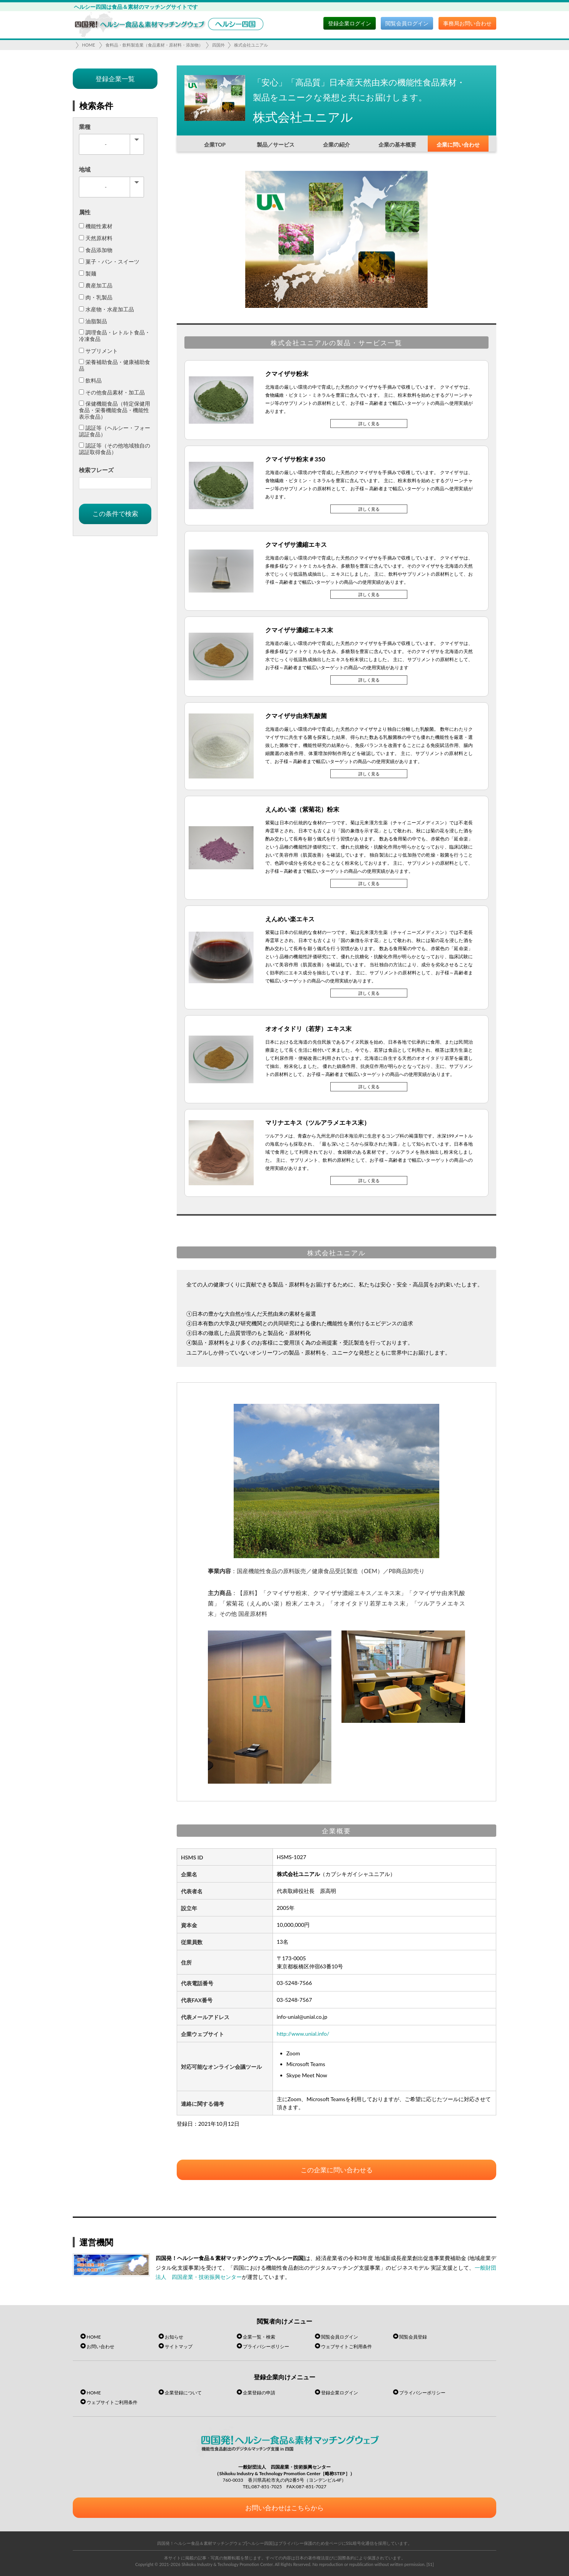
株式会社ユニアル (251, 44)
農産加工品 (95, 285)
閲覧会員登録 (413, 2337)
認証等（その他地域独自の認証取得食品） (114, 448)
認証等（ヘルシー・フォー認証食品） (114, 431)
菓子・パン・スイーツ (109, 261)
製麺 (87, 273)
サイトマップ (178, 2346)
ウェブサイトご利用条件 (346, 2346)
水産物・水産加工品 (106, 309)
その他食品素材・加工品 (112, 392)
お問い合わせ (100, 2346)
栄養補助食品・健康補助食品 (114, 365)
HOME (88, 44)
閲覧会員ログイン (406, 23)
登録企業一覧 (115, 79)
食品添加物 (95, 250)
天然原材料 (95, 238)
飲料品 (90, 380)
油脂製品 (93, 321)
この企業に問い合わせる (337, 2170)
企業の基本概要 (397, 144)
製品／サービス (276, 144)
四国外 (218, 44)
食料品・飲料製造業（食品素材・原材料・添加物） (154, 44)
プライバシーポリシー (266, 2346)
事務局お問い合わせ (467, 23)
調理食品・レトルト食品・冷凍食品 (114, 335)
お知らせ (174, 2337)
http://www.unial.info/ (303, 2033)
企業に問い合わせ (458, 144)
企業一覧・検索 (259, 2337)
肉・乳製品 (95, 297)
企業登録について (183, 2393)
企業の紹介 (336, 144)
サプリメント (98, 350)
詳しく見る (369, 423)
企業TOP (215, 144)
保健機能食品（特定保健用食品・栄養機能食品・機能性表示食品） (114, 410)
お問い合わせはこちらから (284, 2508)
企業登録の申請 (259, 2393)
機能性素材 (95, 226)
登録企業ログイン (349, 23)
